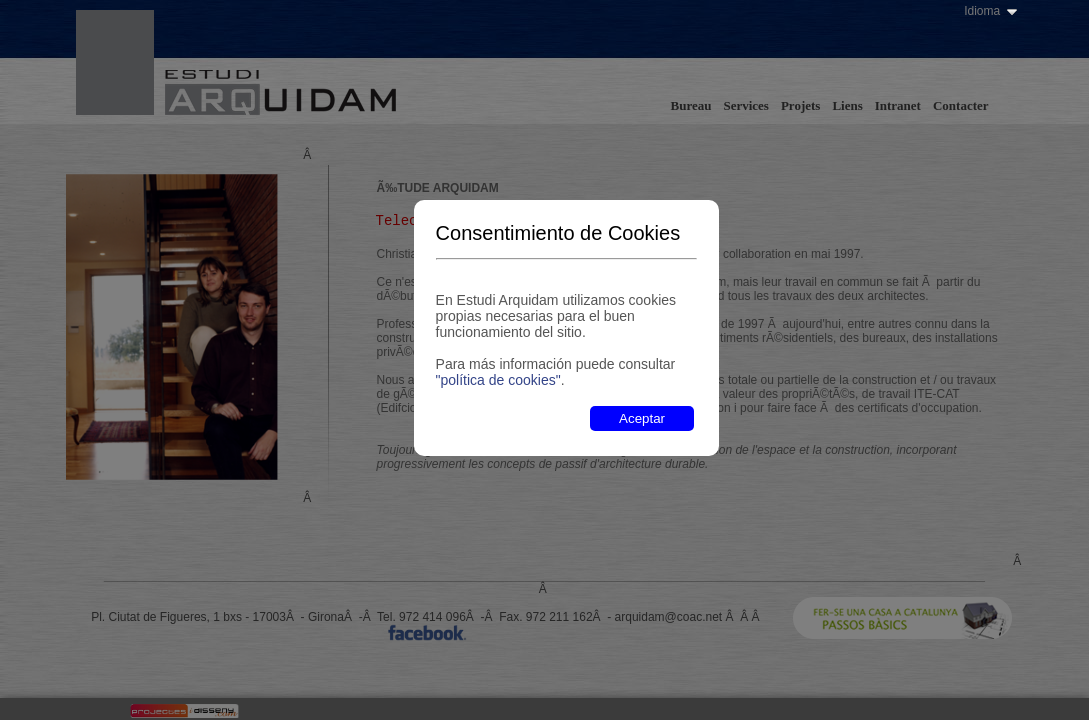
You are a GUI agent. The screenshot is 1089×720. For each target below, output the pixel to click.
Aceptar (642, 418)
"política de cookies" (498, 380)
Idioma (982, 11)
